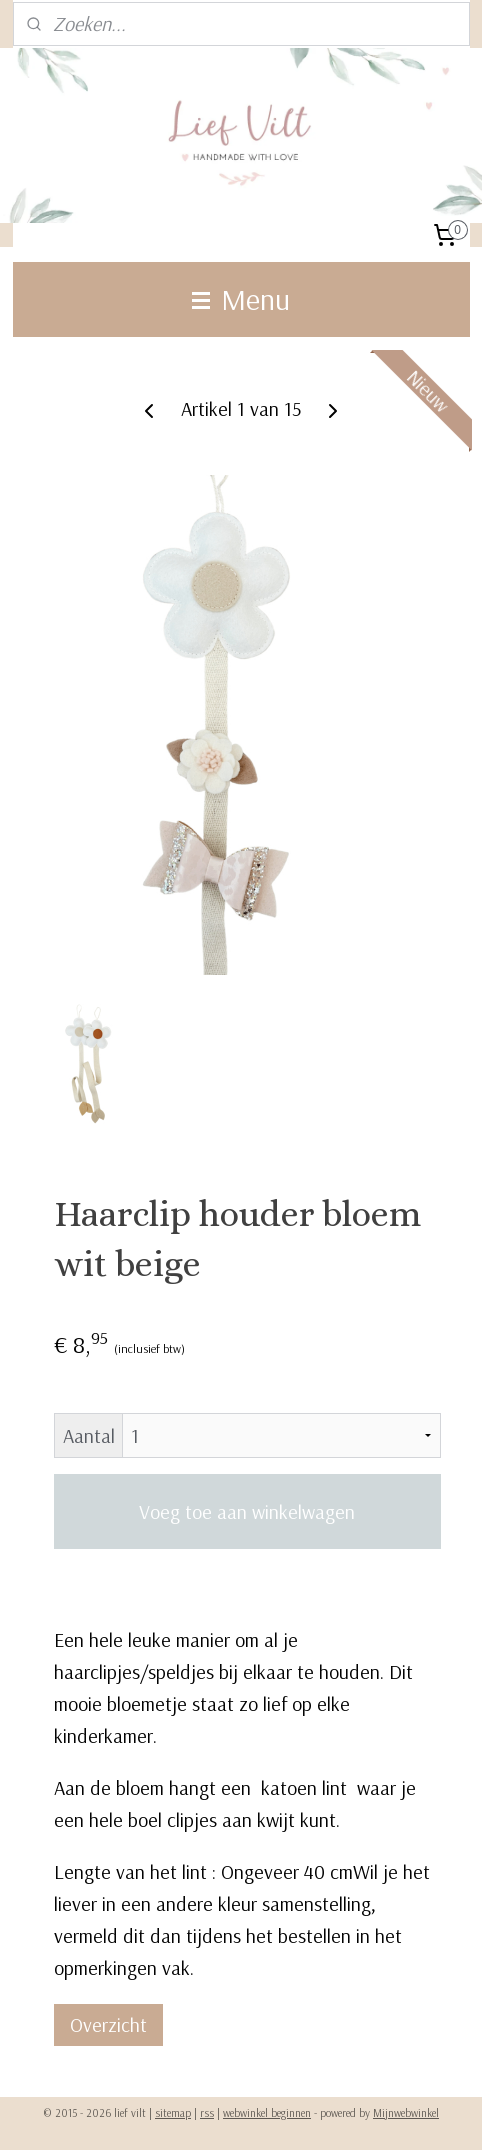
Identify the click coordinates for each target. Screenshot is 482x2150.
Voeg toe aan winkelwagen (247, 1511)
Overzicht (108, 2024)
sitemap (173, 2113)
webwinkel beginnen (267, 2113)
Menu (241, 299)
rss (207, 2113)
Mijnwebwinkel (406, 2113)
